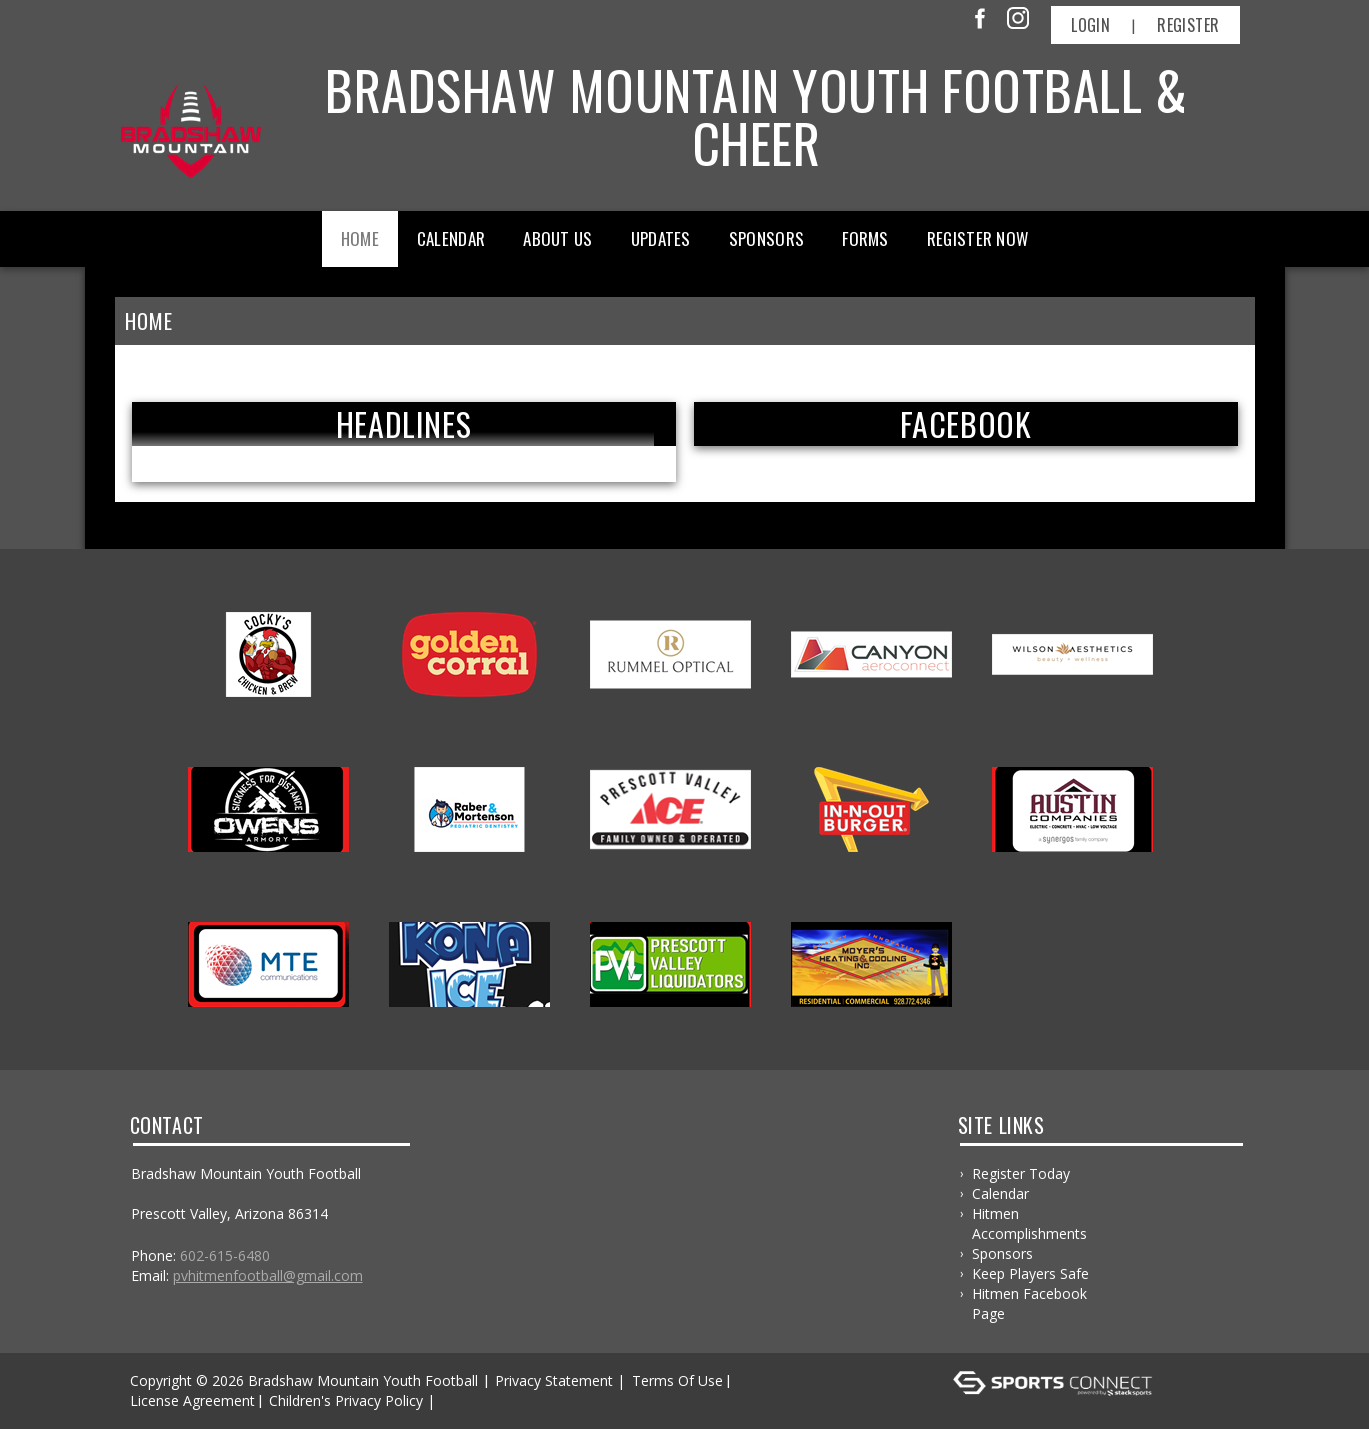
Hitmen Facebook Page (1029, 1303)
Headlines (403, 424)
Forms (865, 238)
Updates (661, 238)
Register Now (978, 238)
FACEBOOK (966, 424)
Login (1090, 25)
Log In (468, 1400)
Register (1188, 25)
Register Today (1021, 1173)
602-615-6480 (225, 1255)
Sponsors (766, 238)
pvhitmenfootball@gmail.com (268, 1275)
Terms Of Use (677, 1380)
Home (360, 238)
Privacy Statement (554, 1380)
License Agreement (192, 1400)
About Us (557, 238)
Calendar (451, 238)
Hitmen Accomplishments (1029, 1223)
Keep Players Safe (1030, 1273)
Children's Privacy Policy (346, 1400)
